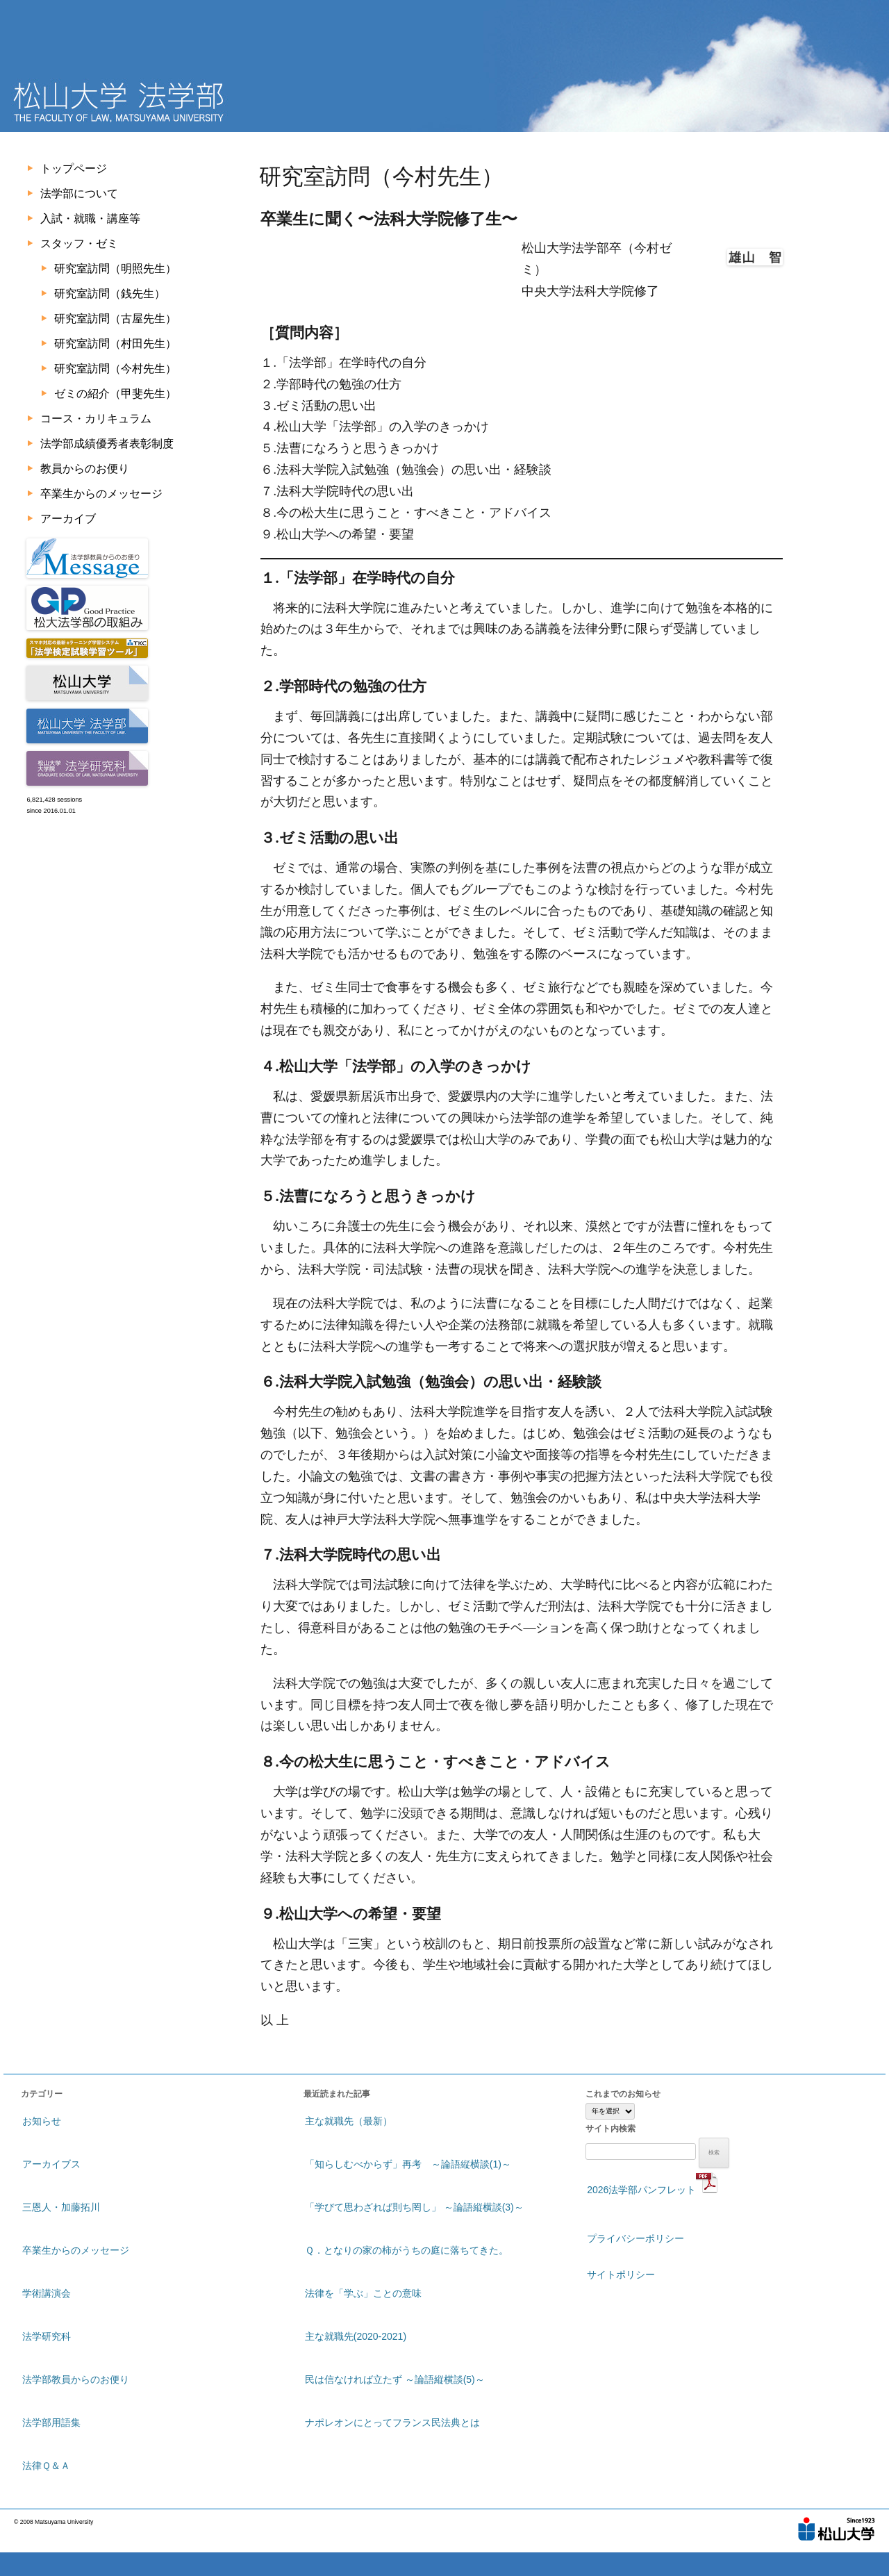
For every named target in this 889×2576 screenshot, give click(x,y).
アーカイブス (51, 2164)
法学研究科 (46, 2336)
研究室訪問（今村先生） (115, 368)
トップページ (73, 168)
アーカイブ (68, 519)
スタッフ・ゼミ (79, 243)
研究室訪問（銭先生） (109, 293)
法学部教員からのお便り (75, 2379)
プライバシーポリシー (635, 2238)
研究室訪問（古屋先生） (115, 318)
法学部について (79, 193)
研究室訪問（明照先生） (115, 268)
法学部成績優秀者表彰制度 (107, 443)
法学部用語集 (51, 2422)
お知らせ (41, 2121)
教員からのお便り (84, 468)
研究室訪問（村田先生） (115, 343)
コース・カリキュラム (95, 418)
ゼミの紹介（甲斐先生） (115, 393)
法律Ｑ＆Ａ (46, 2465)
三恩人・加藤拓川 (61, 2207)
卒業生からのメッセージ (101, 493)
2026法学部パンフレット (652, 2183)
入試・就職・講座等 (90, 218)
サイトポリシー (621, 2274)
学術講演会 (46, 2293)
